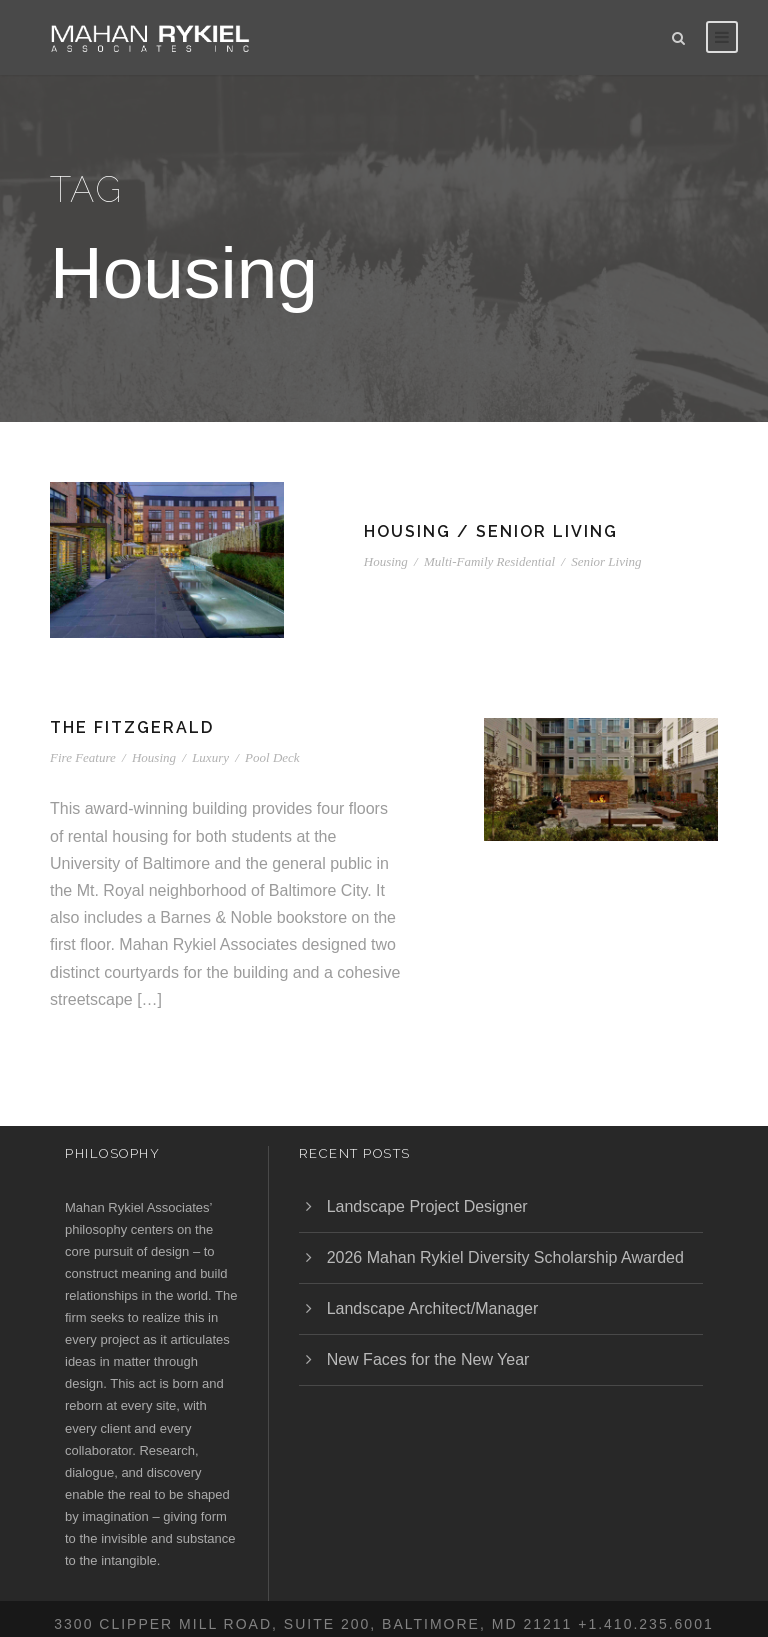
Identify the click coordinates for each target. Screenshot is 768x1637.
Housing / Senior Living (491, 531)
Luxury (210, 757)
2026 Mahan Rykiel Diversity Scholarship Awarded (505, 1257)
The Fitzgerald (132, 727)
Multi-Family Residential (489, 561)
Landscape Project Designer (427, 1206)
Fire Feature (83, 757)
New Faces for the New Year (428, 1359)
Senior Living (606, 561)
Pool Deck (272, 757)
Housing (386, 561)
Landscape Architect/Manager (433, 1308)
